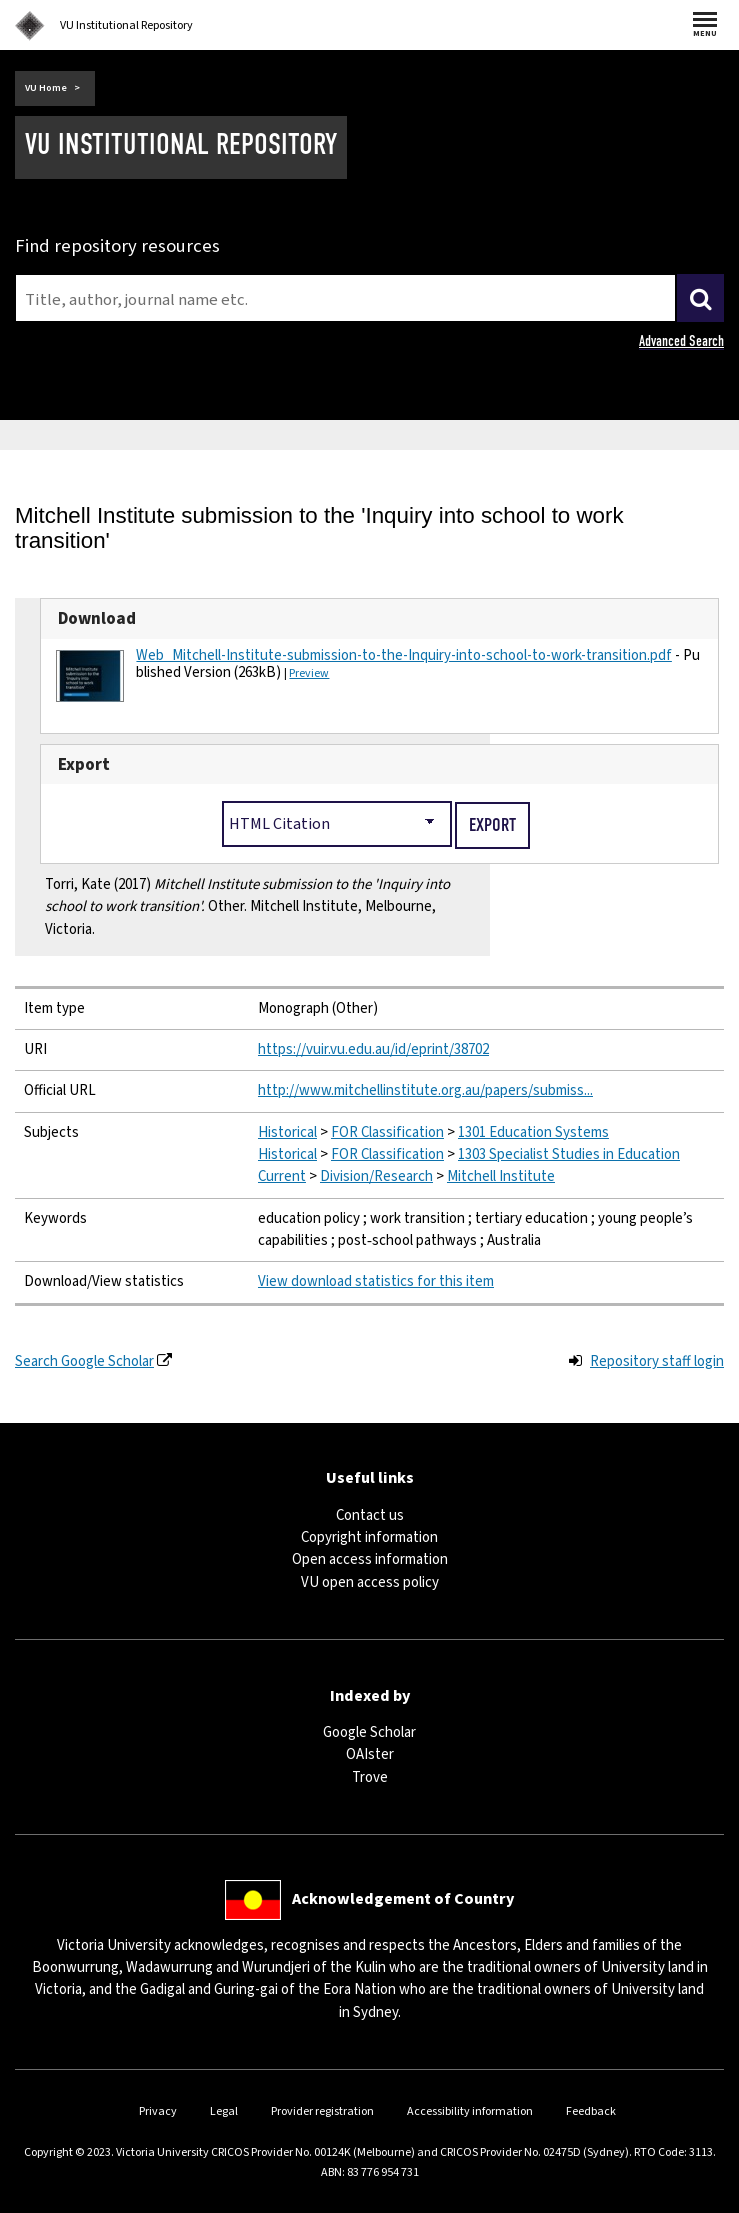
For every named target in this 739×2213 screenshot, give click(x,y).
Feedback (591, 2111)
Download (97, 618)
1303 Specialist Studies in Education (569, 1154)
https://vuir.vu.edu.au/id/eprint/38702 (373, 1049)
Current (282, 1176)
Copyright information (369, 1537)
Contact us (370, 1515)
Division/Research (376, 1176)
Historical (287, 1132)
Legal (224, 2111)
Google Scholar (369, 1732)
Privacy (158, 2111)
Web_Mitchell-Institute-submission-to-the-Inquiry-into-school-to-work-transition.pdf (403, 655)
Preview (309, 673)
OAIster (370, 1754)
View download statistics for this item (376, 1281)
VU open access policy (370, 1582)
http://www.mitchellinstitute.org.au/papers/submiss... (425, 1090)
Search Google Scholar (84, 1361)
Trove (370, 1777)
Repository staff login (657, 1361)
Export (84, 764)
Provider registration (322, 2111)
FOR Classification (387, 1132)
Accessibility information (470, 2111)
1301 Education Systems (533, 1132)
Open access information (370, 1559)
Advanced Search (681, 341)
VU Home (46, 88)
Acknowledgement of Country (403, 1899)
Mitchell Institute (501, 1176)
